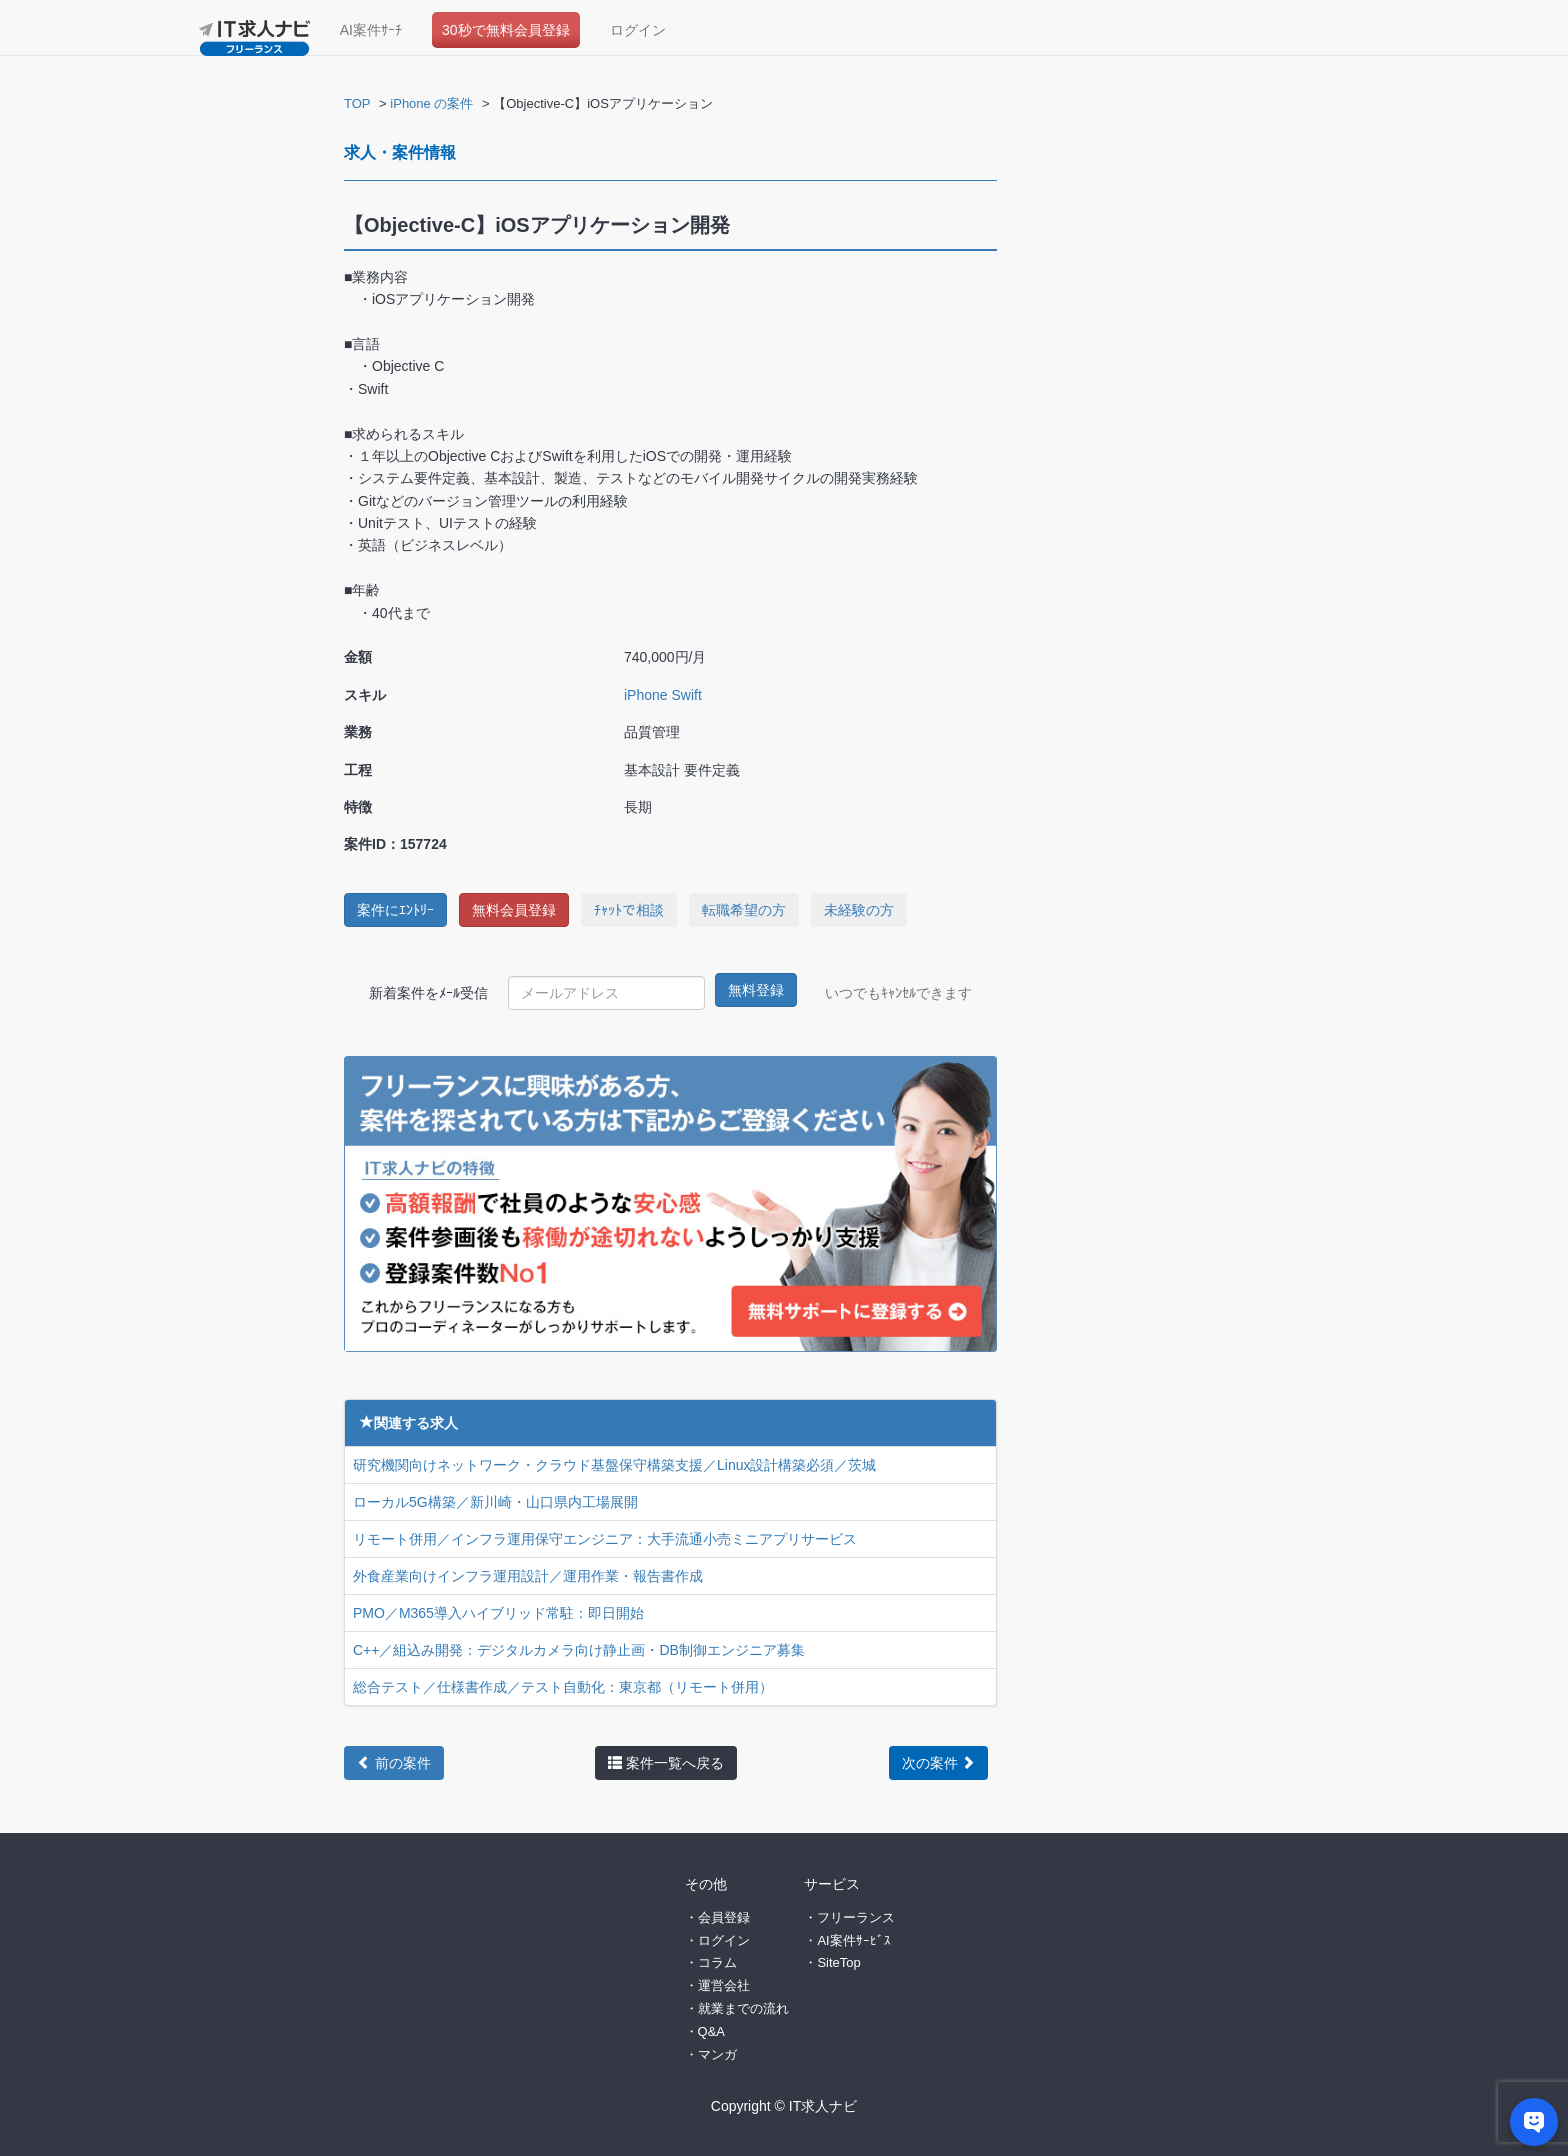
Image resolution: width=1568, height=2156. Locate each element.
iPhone (646, 695)
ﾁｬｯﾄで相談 (629, 910)
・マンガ (711, 2052)
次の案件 (939, 1762)
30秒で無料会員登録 (506, 30)
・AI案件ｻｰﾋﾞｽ (847, 1938)
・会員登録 (717, 1915)
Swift (686, 695)
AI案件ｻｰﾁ (371, 30)
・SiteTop (832, 1960)
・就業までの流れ (737, 2006)
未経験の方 (859, 910)
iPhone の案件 (431, 103)
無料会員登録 (514, 910)
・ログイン (717, 1938)
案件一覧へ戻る (666, 1762)
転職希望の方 (744, 910)
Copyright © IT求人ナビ (784, 2104)
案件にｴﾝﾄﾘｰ (395, 910)
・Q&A (705, 2029)
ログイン (638, 30)
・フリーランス (849, 1915)
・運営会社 (717, 1983)
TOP (357, 103)
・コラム (711, 1960)
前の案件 (394, 1762)
